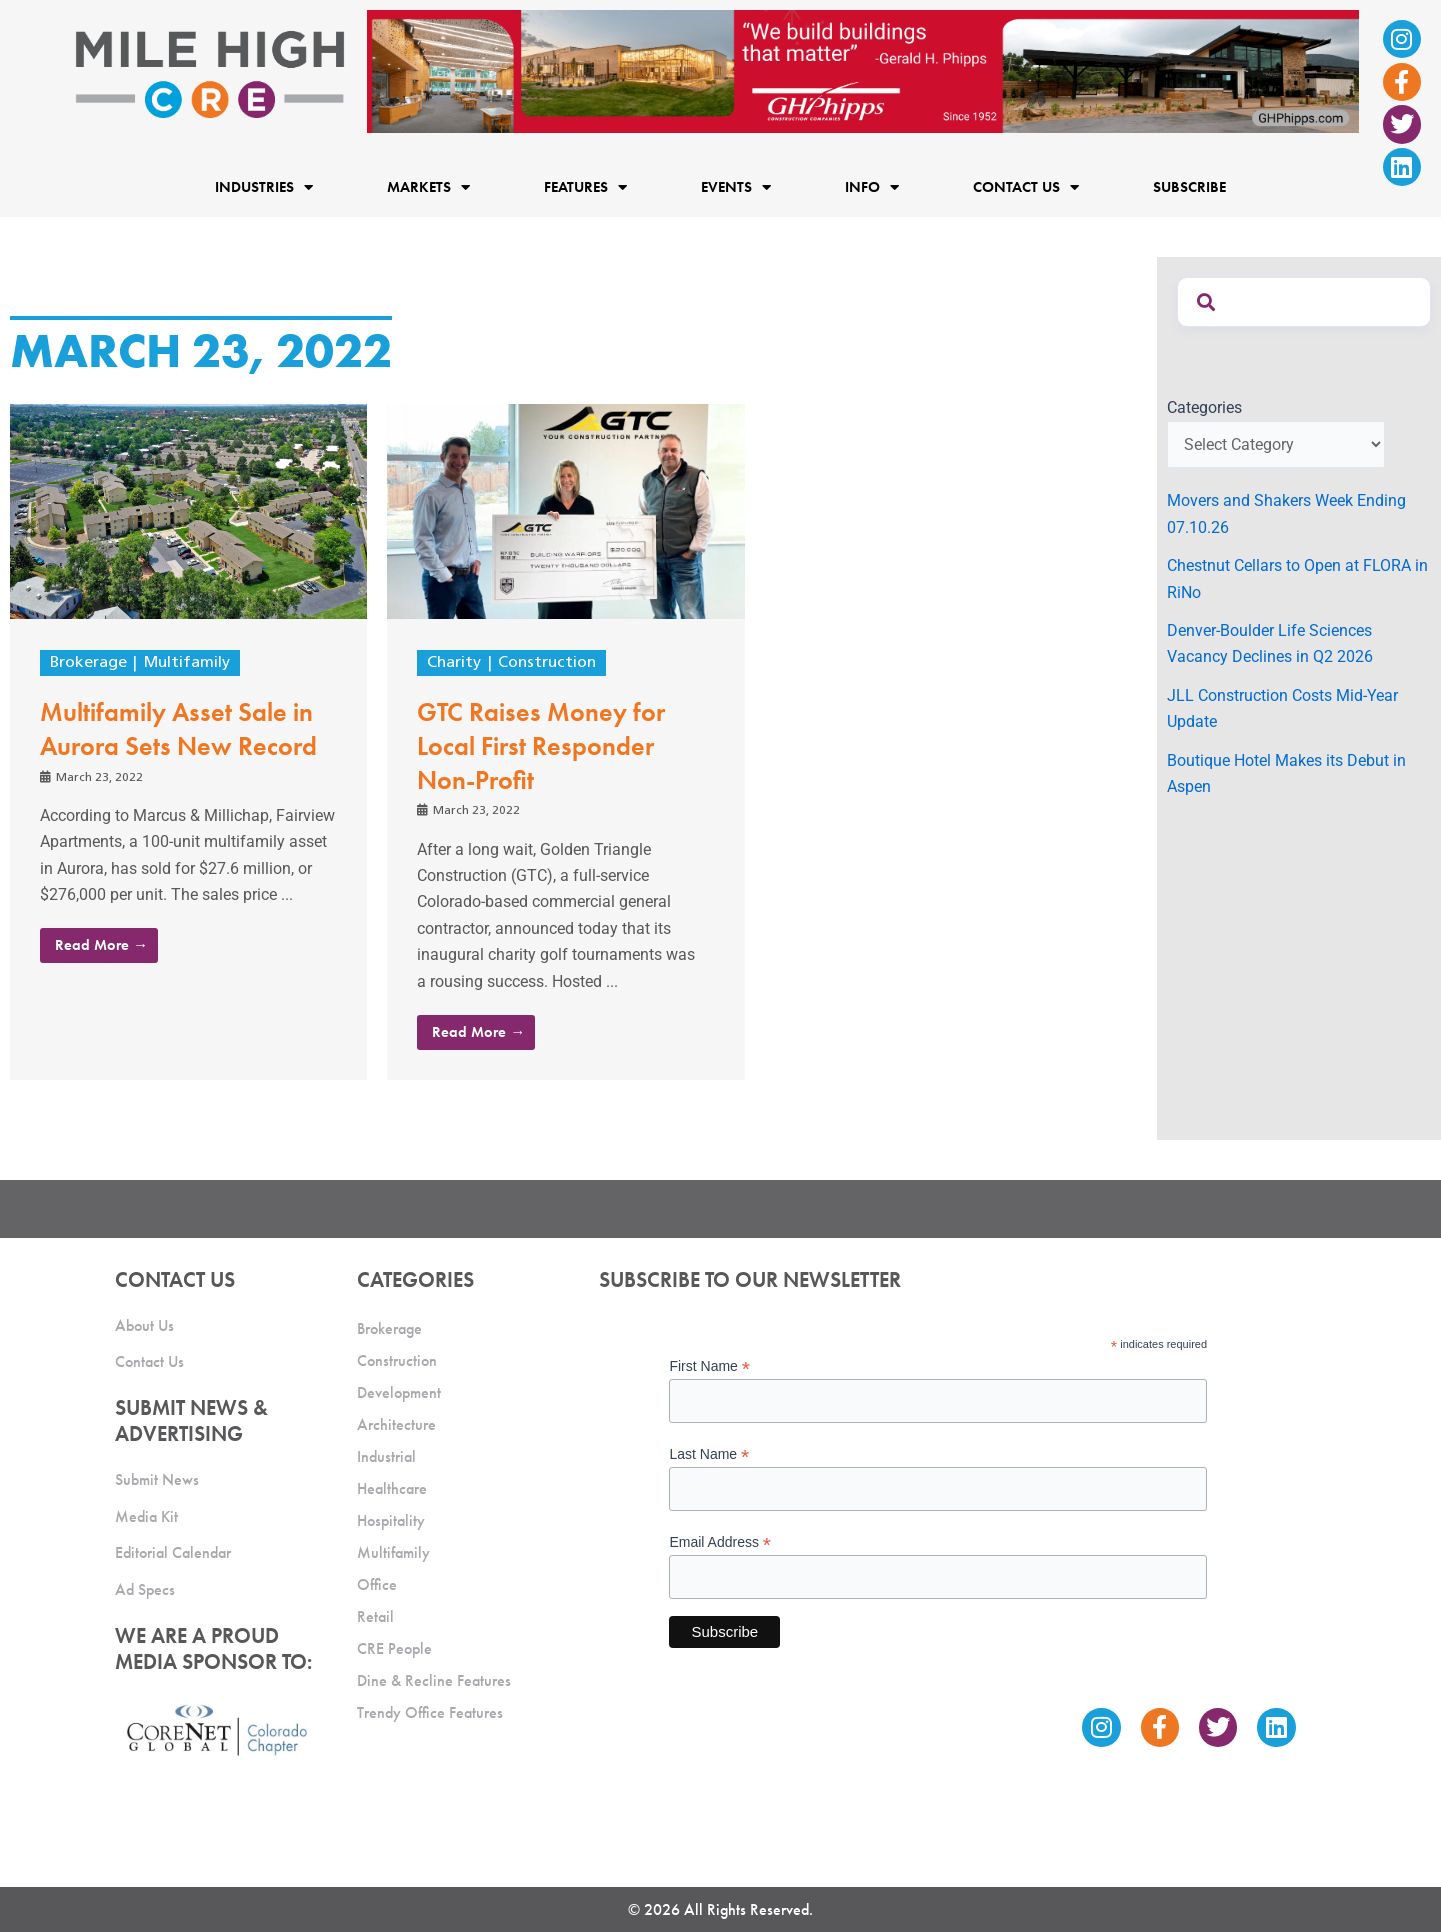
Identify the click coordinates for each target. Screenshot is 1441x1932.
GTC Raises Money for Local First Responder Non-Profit (541, 746)
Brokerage (88, 663)
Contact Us (1026, 186)
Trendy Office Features (430, 1712)
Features (585, 186)
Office (377, 1584)
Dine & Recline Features (434, 1680)
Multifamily (187, 663)
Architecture (396, 1424)
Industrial (386, 1456)
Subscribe (1189, 187)
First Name (709, 1366)
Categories (1204, 407)
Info (872, 186)
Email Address (720, 1542)
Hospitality (391, 1520)
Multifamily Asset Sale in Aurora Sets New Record (178, 729)
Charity (454, 663)
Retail (375, 1616)
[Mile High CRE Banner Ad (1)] (863, 70)
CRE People (394, 1648)
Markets (428, 186)
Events (736, 186)
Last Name (709, 1454)
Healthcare (392, 1488)
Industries (264, 186)
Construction (547, 663)
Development (399, 1392)
